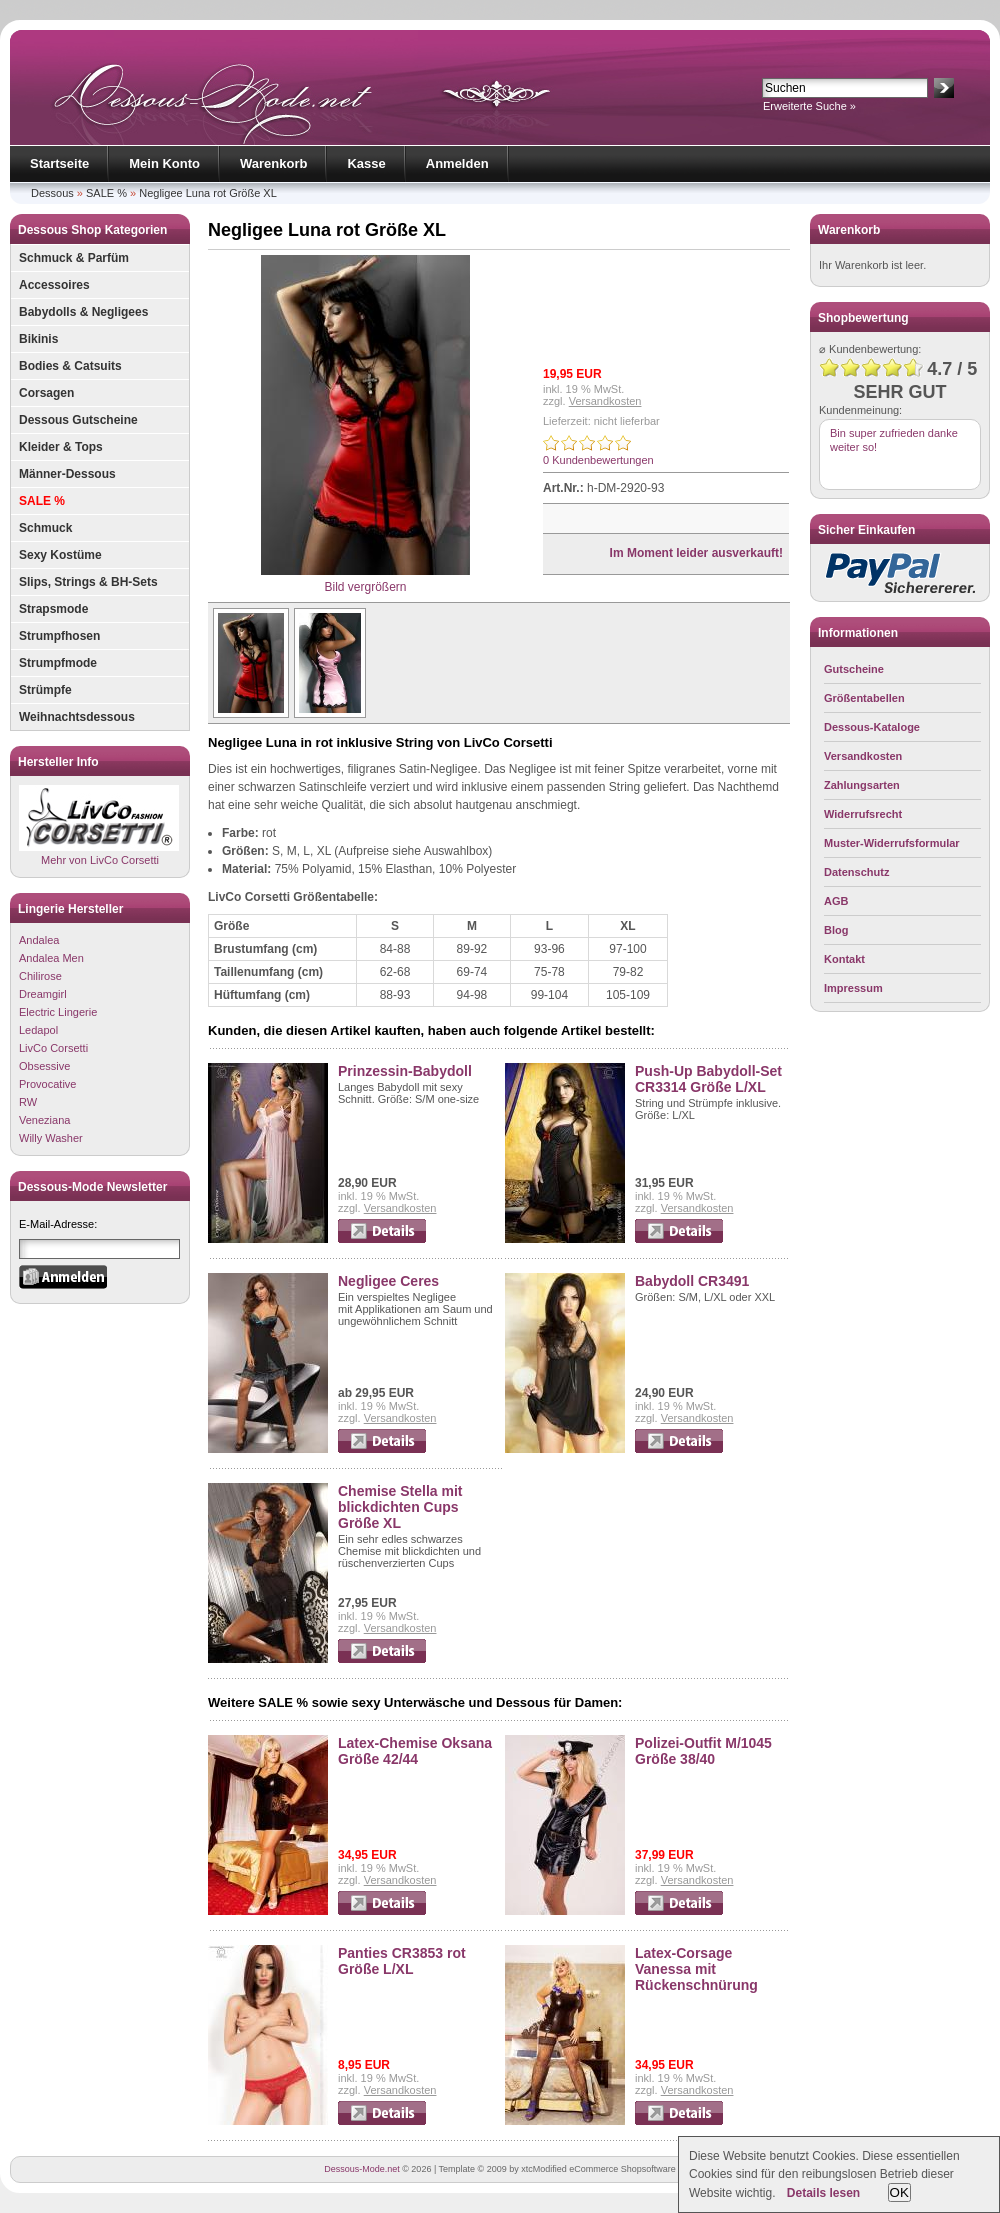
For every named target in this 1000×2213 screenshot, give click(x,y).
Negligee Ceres (388, 1281)
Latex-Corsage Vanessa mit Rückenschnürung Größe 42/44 (696, 1977)
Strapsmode (53, 609)
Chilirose (40, 976)
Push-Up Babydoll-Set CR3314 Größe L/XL (708, 1079)
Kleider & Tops (61, 447)
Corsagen (46, 393)
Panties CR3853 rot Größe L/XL (402, 1961)
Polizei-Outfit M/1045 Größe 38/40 (703, 1751)
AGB (836, 901)
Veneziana (44, 1120)
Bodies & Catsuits (70, 366)
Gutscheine (854, 669)
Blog (836, 930)
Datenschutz (856, 872)
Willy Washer (51, 1138)
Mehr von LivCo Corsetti (99, 825)
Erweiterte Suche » (809, 106)
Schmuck (45, 528)
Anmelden (457, 163)
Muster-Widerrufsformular (892, 843)
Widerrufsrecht (863, 814)
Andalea (39, 940)
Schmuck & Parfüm (74, 258)
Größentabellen (864, 698)
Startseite (59, 163)
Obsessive (44, 1066)
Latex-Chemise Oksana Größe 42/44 (415, 1751)
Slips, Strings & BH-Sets (88, 582)
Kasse (366, 163)
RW (28, 1102)
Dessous (52, 193)
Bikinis (38, 339)
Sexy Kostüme (60, 555)
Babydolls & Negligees (83, 312)
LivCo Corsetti (53, 1048)
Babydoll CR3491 (692, 1281)
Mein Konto (164, 163)
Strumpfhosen (59, 636)
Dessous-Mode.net (362, 2169)
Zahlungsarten (862, 785)
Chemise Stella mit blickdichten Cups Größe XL (400, 1507)
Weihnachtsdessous (77, 717)
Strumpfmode (58, 663)
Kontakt (844, 959)
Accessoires (54, 285)
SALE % (106, 193)
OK (899, 2192)
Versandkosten (605, 401)
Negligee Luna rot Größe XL (208, 193)
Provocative (47, 1084)
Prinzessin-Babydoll (405, 1071)
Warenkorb (273, 163)
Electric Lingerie (58, 1012)
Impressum (853, 988)
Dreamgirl (43, 994)
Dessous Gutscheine (78, 420)
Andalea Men (51, 958)
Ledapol (38, 1030)
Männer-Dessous (67, 474)
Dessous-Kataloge (872, 727)
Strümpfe (45, 690)
